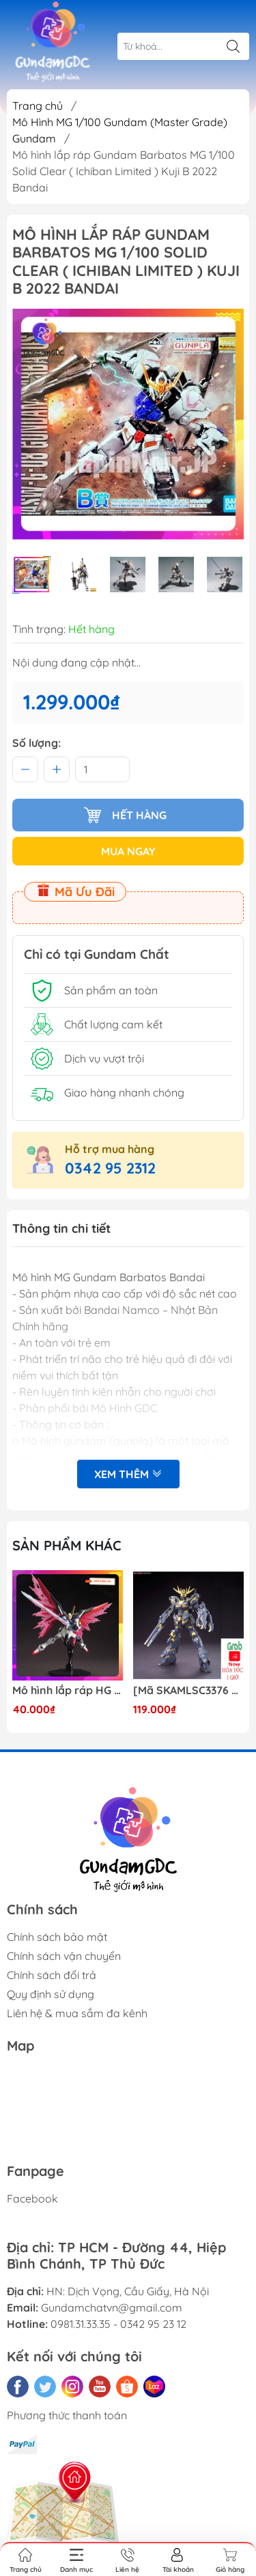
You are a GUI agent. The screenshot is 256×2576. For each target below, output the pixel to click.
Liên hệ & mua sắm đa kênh (77, 2013)
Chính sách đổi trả (51, 1975)
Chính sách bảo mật (57, 1937)
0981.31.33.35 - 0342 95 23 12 (118, 2324)
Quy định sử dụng (50, 1994)
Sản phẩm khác (67, 1545)
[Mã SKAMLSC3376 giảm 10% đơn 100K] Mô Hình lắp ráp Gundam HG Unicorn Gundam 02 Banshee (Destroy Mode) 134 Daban (188, 1690)
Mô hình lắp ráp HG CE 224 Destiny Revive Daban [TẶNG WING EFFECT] (67, 1690)
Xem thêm (128, 1474)
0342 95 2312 (110, 1168)
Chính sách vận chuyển (64, 1956)
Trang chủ (37, 105)
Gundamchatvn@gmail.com (111, 2307)
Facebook (32, 2198)
